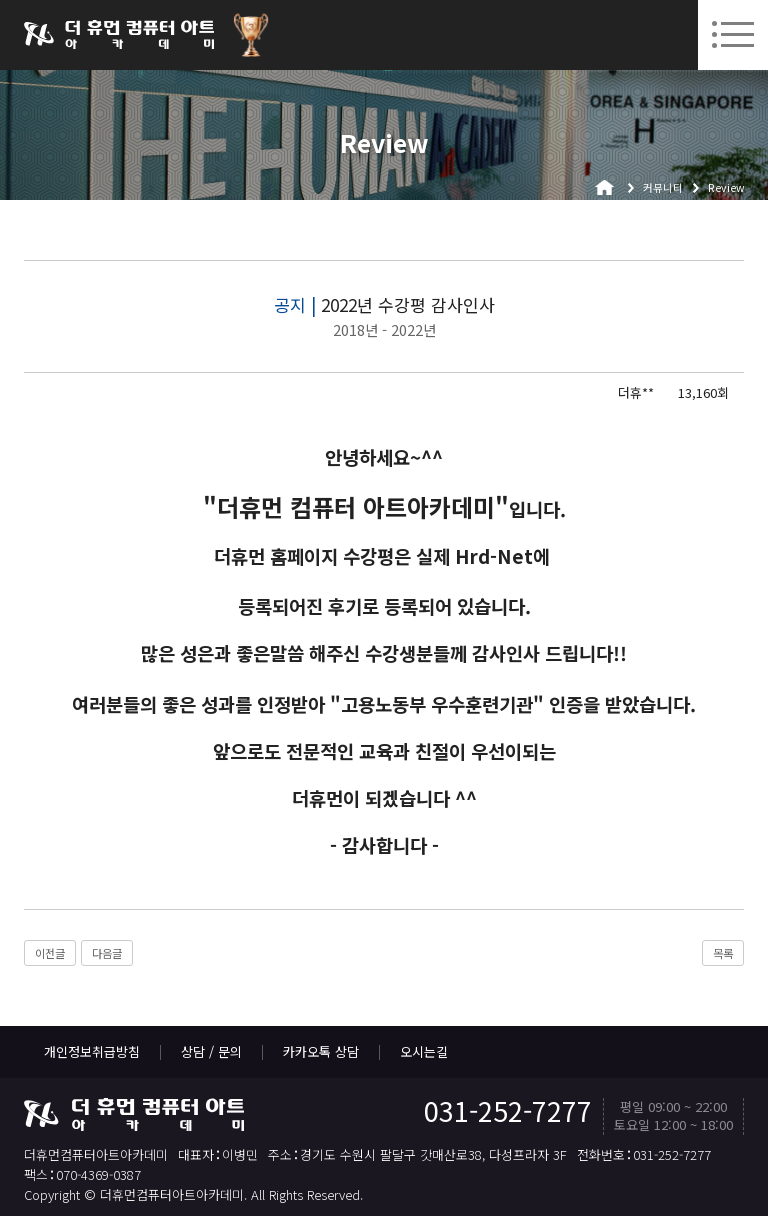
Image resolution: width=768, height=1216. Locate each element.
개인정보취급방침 (92, 1051)
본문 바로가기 (0, 0)
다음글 (107, 953)
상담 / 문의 (211, 1051)
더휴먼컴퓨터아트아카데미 (119, 35)
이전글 (50, 953)
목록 (723, 953)
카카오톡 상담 (321, 1051)
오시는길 (424, 1051)
